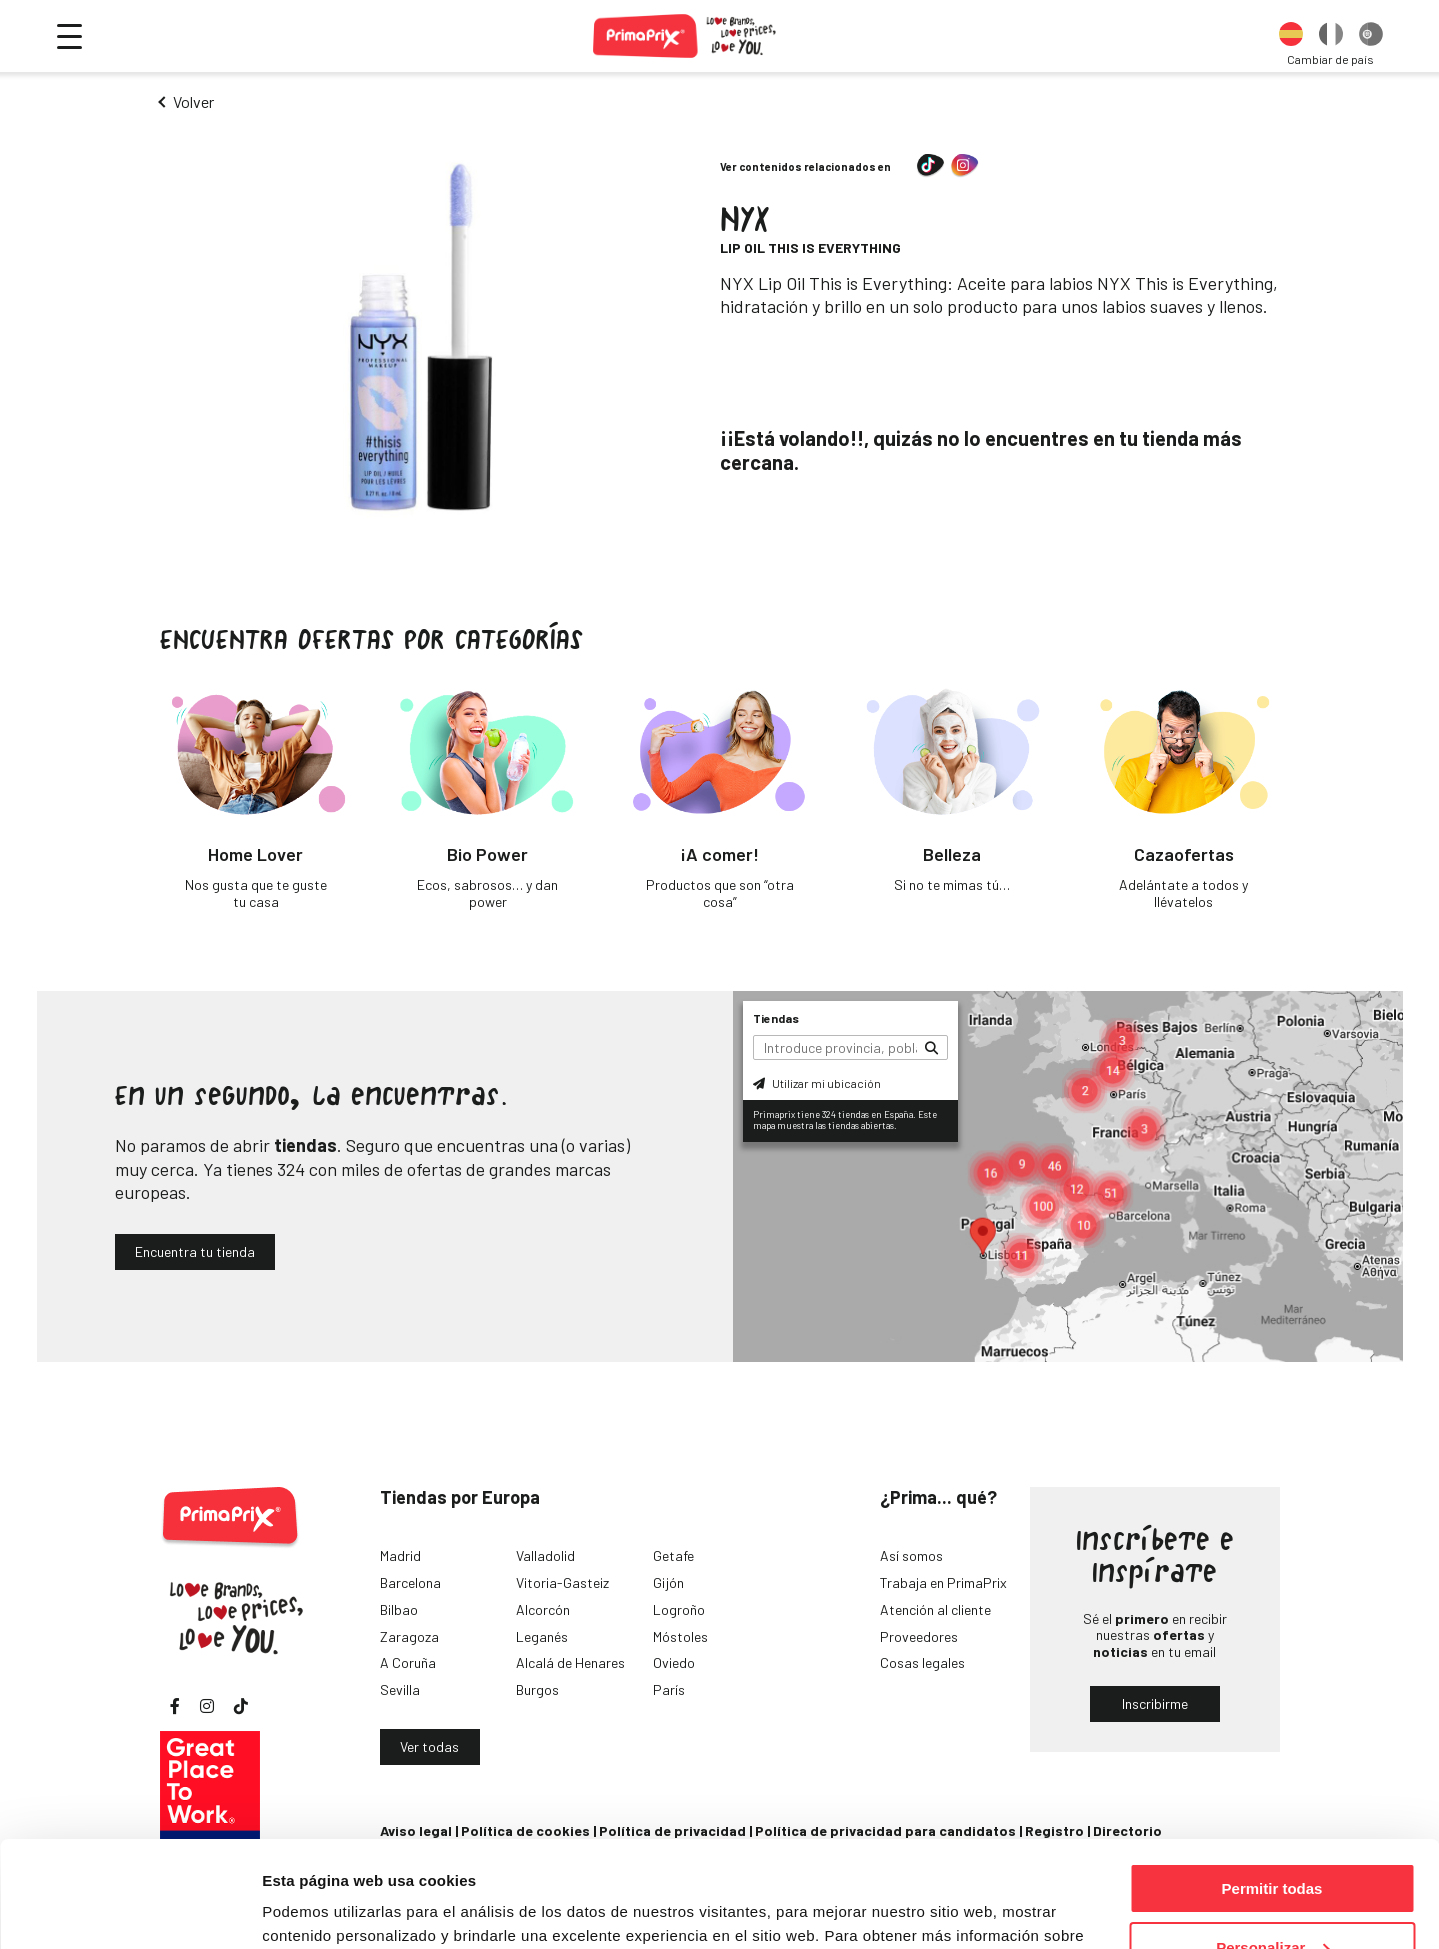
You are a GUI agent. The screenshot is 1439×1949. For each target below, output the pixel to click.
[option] (1291, 36)
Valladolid (545, 1555)
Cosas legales (922, 1662)
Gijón (668, 1582)
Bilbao (399, 1609)
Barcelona (410, 1582)
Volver (193, 101)
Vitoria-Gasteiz (562, 1582)
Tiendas (776, 1018)
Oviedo (674, 1662)
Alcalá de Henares (570, 1662)
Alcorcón (543, 1609)
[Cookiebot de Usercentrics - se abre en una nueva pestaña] (129, 1910)
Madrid (400, 1555)
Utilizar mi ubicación (817, 1083)
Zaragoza (409, 1636)
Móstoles (680, 1636)
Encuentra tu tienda (195, 1251)
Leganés (542, 1636)
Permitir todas (1272, 1782)
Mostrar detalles (320, 1908)
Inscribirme (1155, 1703)
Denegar (1272, 1899)
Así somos (911, 1555)
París (669, 1689)
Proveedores (919, 1636)
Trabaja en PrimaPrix (943, 1582)
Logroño (679, 1609)
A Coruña (408, 1662)
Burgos (537, 1689)
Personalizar (1272, 1841)
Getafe (673, 1555)
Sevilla (400, 1689)
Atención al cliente (935, 1609)
